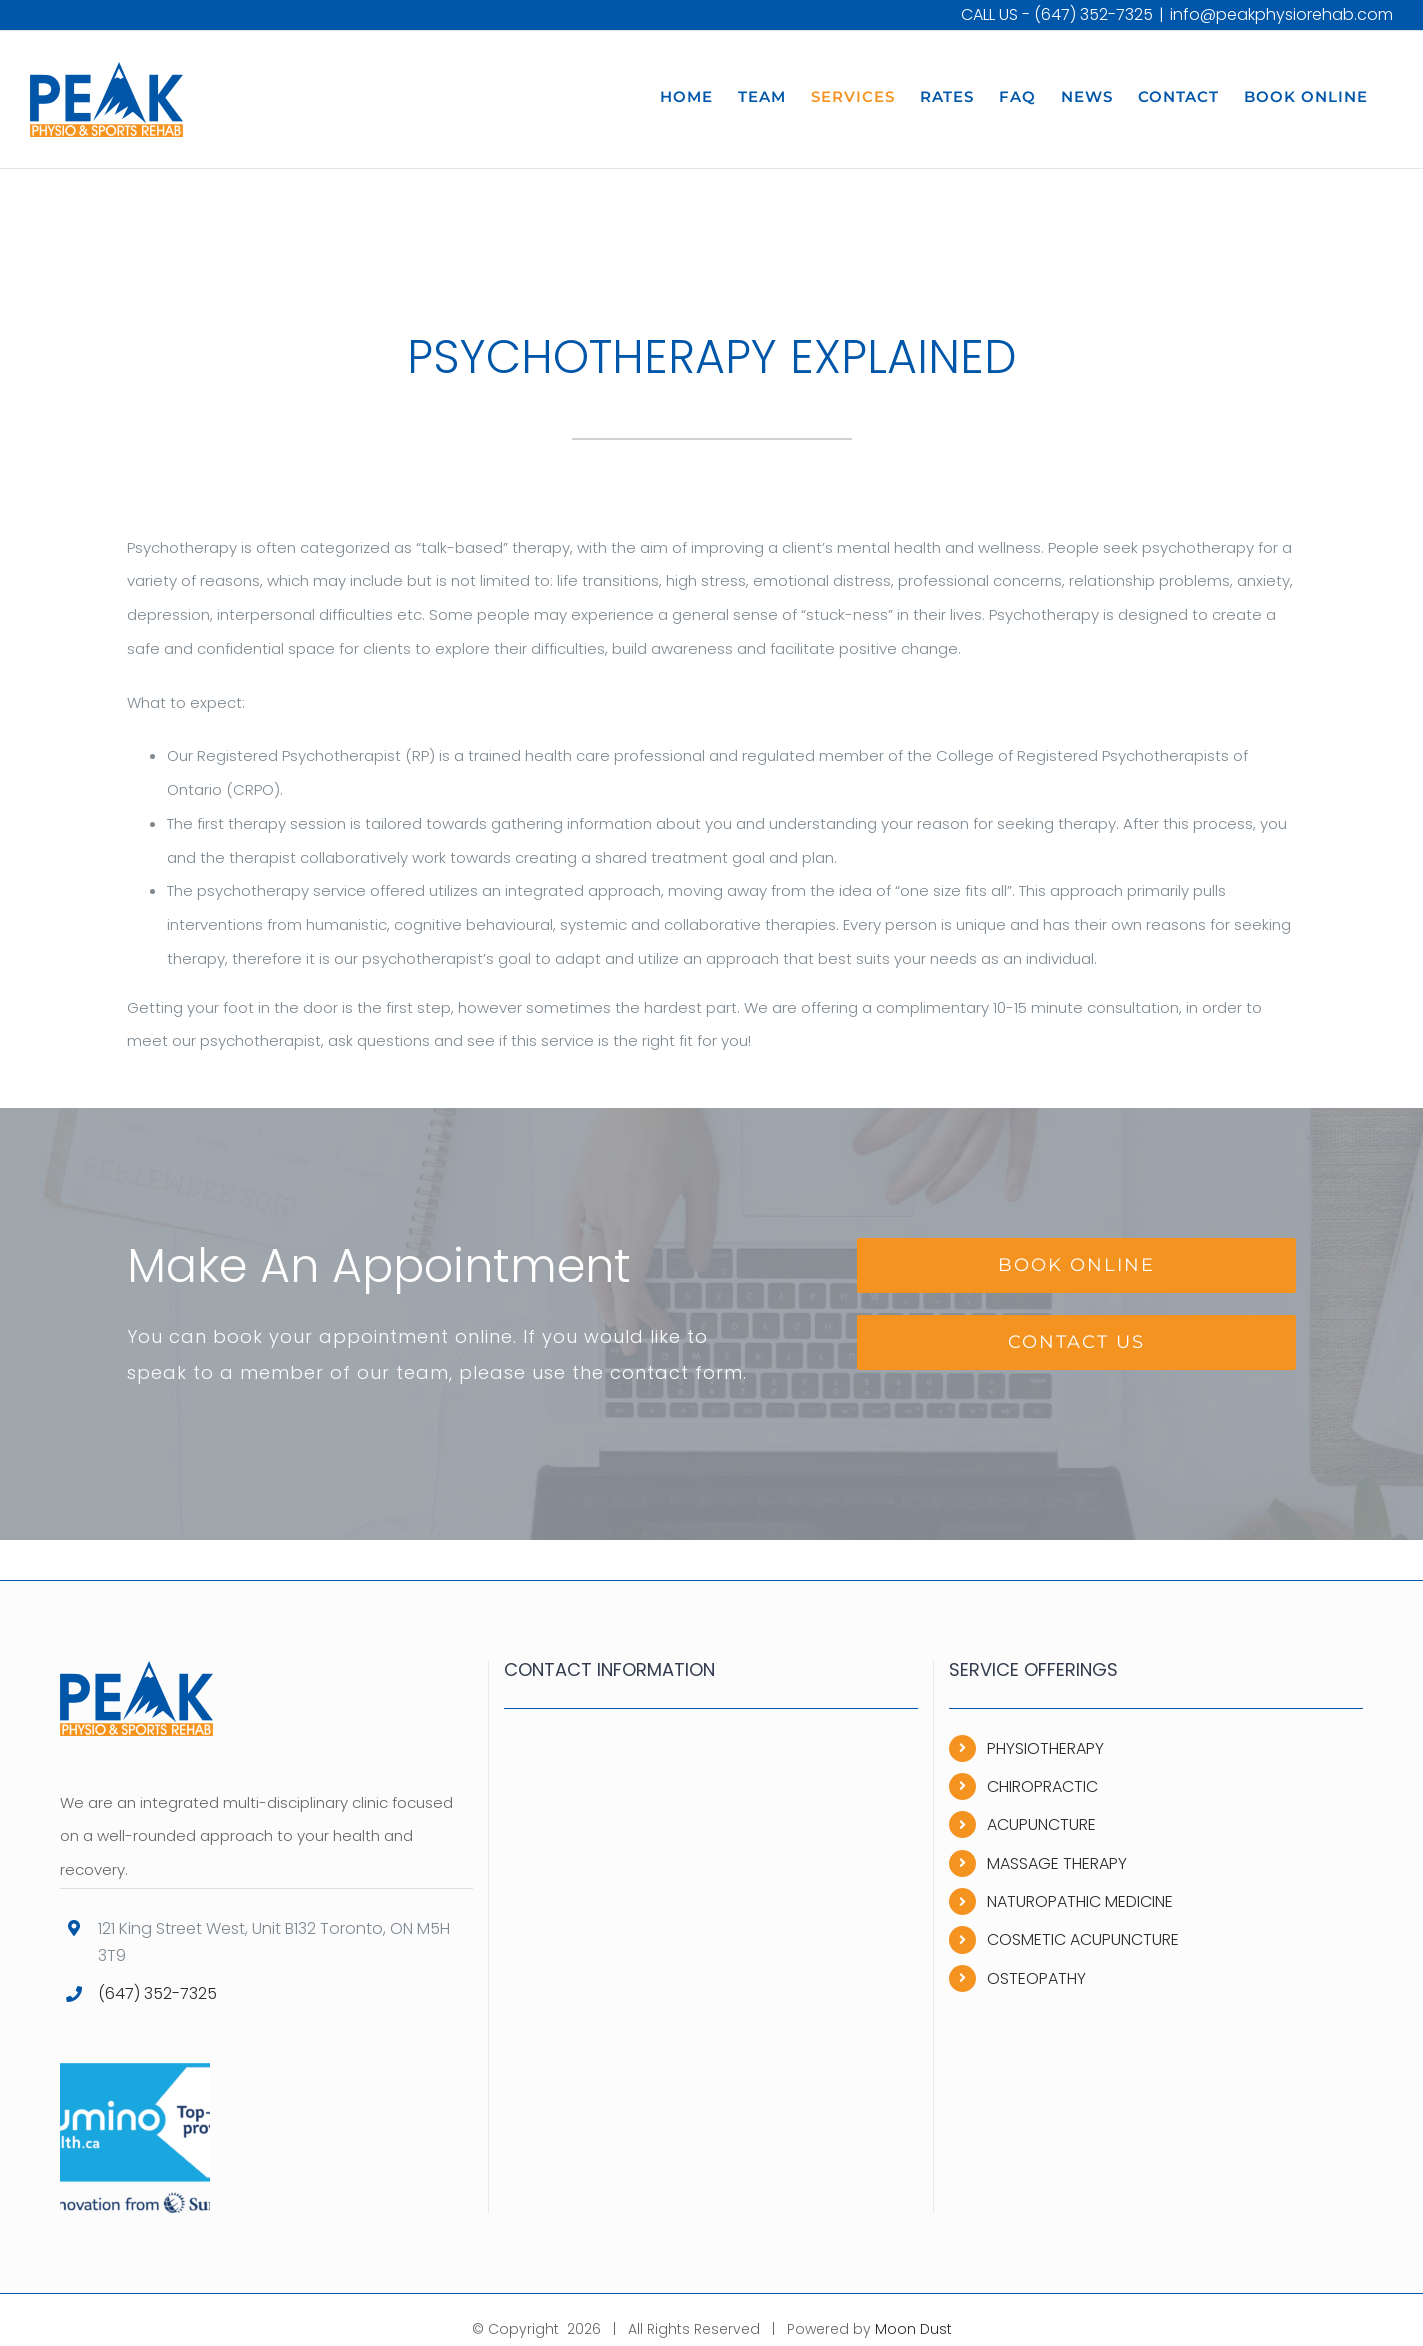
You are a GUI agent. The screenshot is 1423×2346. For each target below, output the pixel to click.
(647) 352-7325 (1093, 14)
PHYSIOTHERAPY (1045, 1748)
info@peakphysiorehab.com (1281, 14)
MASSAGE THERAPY (1057, 1863)
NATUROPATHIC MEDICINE (1080, 1901)
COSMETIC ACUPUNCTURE (1083, 1939)
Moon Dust (913, 2329)
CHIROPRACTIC (1042, 1786)
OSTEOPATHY (1036, 1978)
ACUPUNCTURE (1041, 1824)
